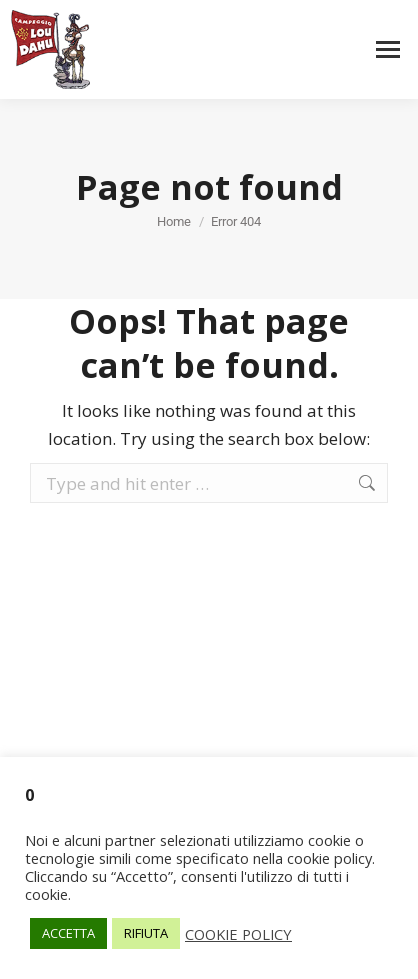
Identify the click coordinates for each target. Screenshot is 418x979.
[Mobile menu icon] (388, 49)
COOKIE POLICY (238, 934)
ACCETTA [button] (68, 933)
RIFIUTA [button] (146, 933)
